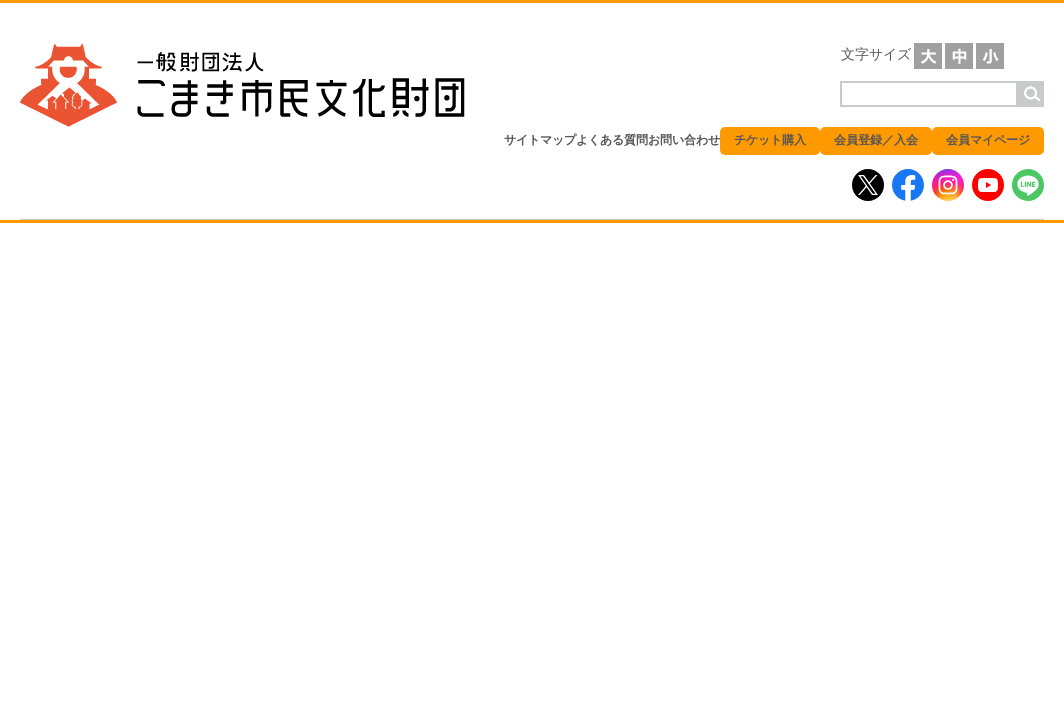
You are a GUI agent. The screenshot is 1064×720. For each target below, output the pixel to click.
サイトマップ (540, 140)
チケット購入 (770, 140)
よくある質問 (612, 140)
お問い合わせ (684, 140)
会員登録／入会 (876, 140)
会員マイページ (988, 140)
